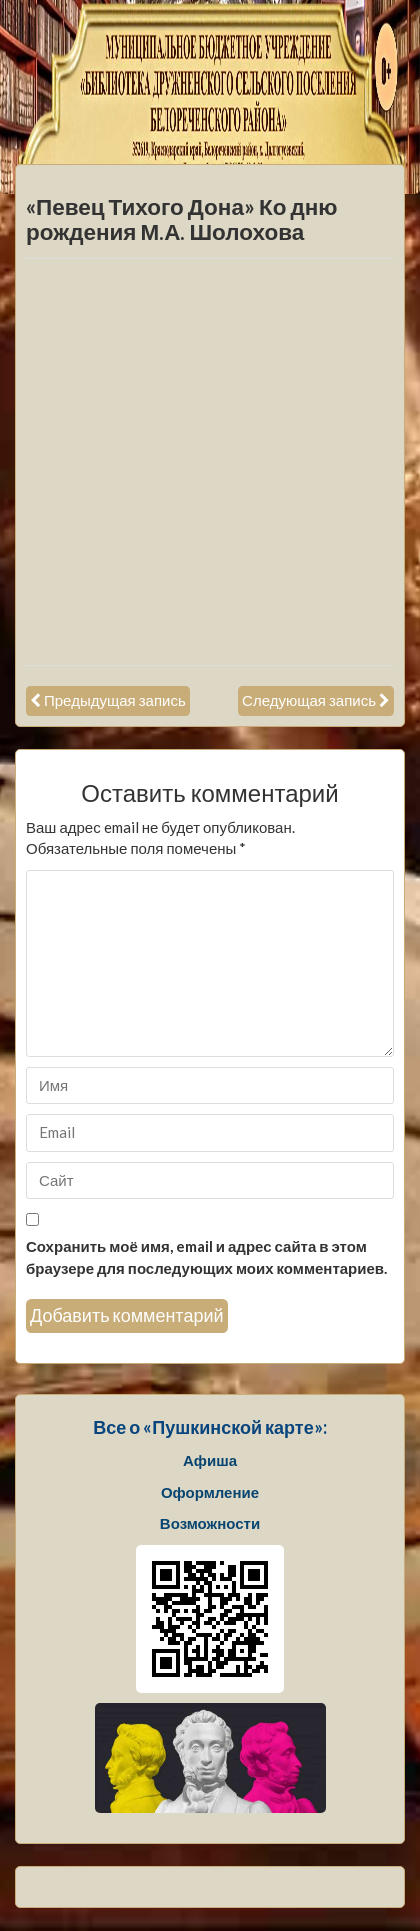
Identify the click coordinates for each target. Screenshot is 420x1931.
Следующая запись (309, 700)
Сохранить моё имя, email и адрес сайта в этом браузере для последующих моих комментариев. (206, 1256)
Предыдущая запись (115, 700)
